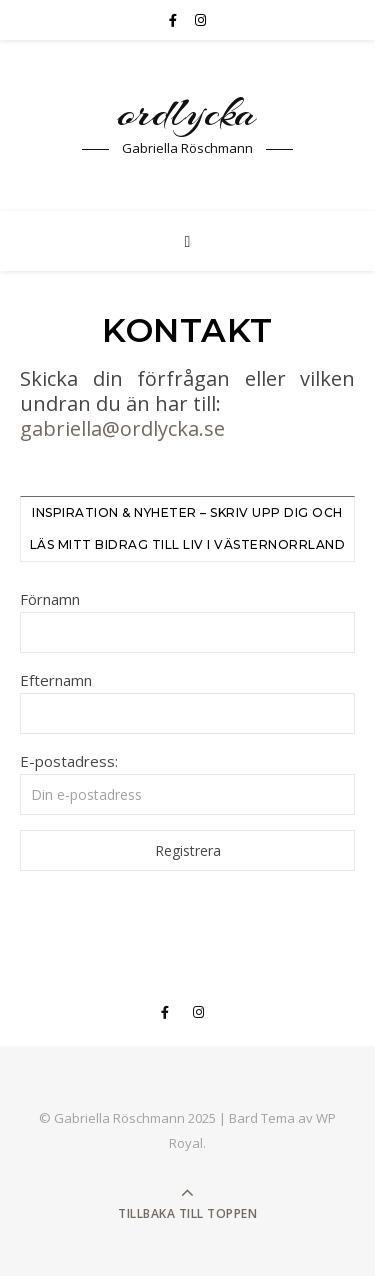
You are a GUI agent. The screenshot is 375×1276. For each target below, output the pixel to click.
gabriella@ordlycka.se (122, 428)
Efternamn (56, 680)
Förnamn (50, 599)
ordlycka (187, 112)
